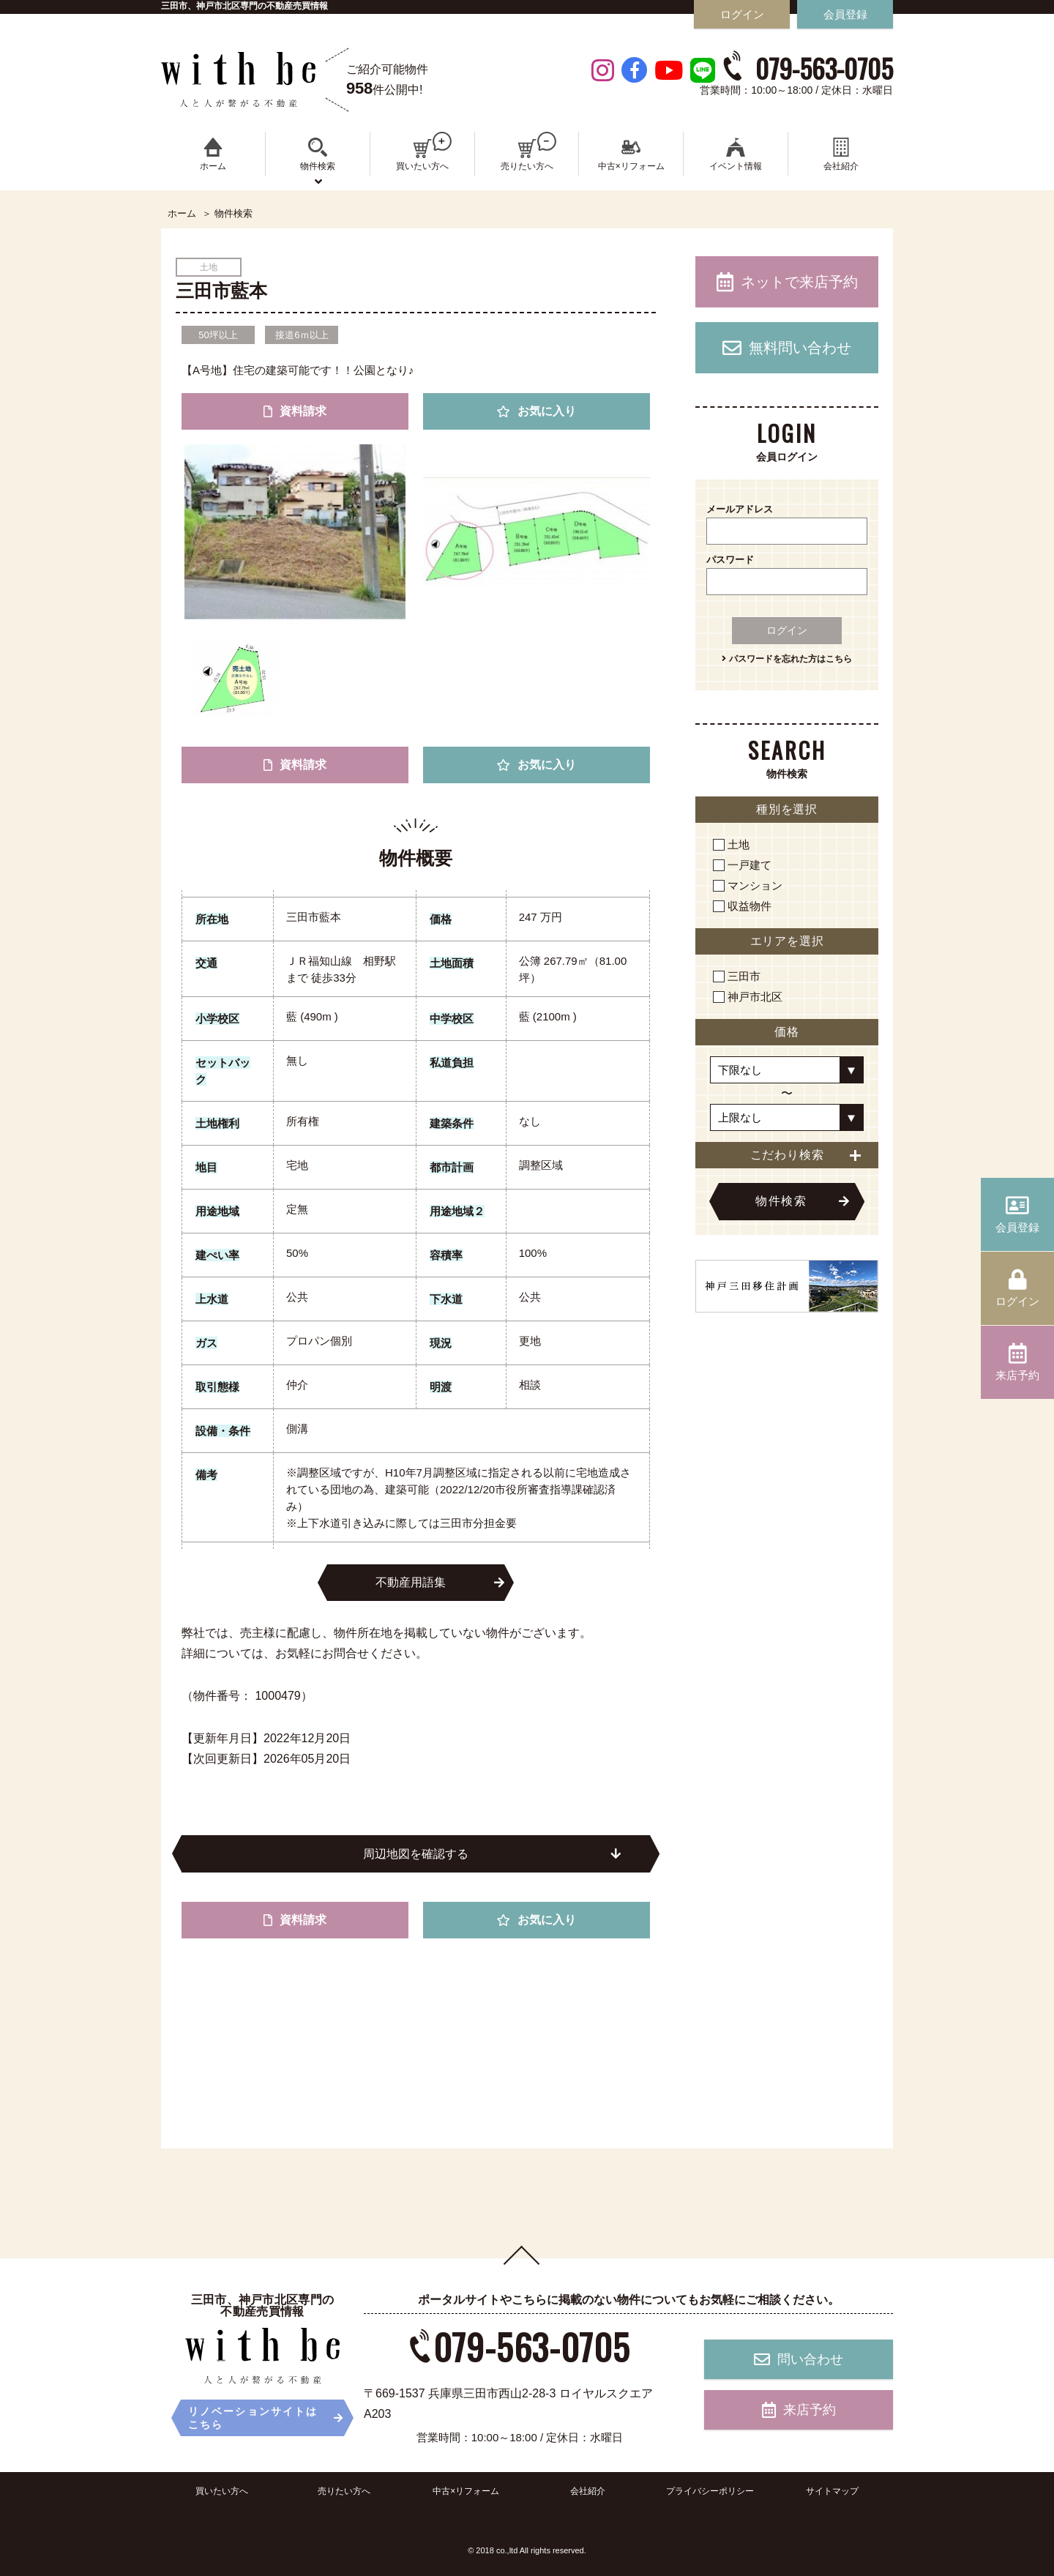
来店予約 (799, 2410)
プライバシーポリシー (710, 2491)
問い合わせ (798, 2359)
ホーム (182, 214)
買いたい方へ (221, 2491)
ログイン (786, 630)
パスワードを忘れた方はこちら (786, 659)
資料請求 (295, 411)
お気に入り (536, 411)
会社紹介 (587, 2491)
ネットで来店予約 (787, 281)
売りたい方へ (344, 2491)
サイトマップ (832, 2491)
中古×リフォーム (466, 2491)
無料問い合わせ (786, 347)
